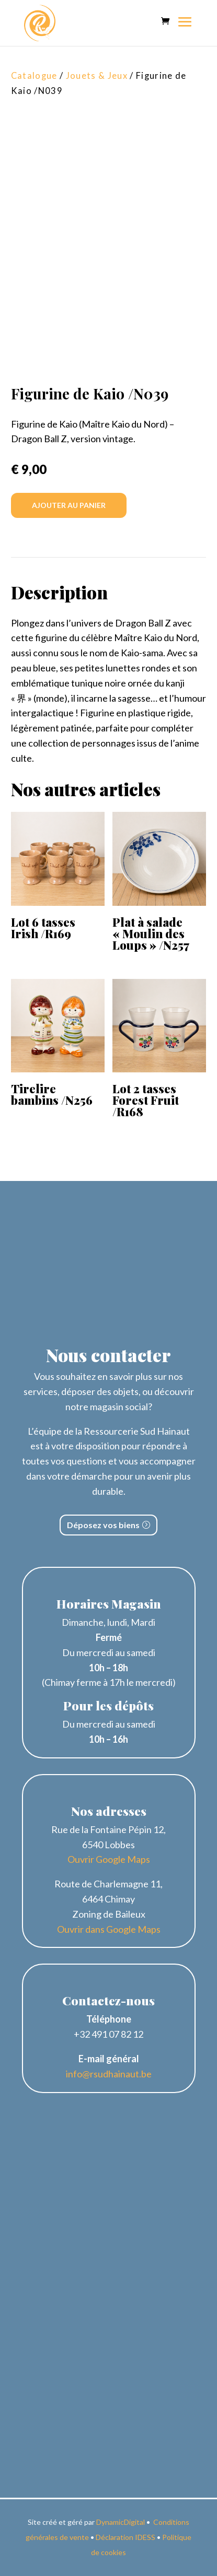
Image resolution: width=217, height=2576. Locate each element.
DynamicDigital (120, 2522)
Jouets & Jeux (97, 75)
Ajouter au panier (69, 505)
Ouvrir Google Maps (108, 1859)
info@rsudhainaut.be (109, 2073)
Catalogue (34, 75)
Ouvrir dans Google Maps (109, 1929)
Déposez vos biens (103, 1525)
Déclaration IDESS (125, 2537)
